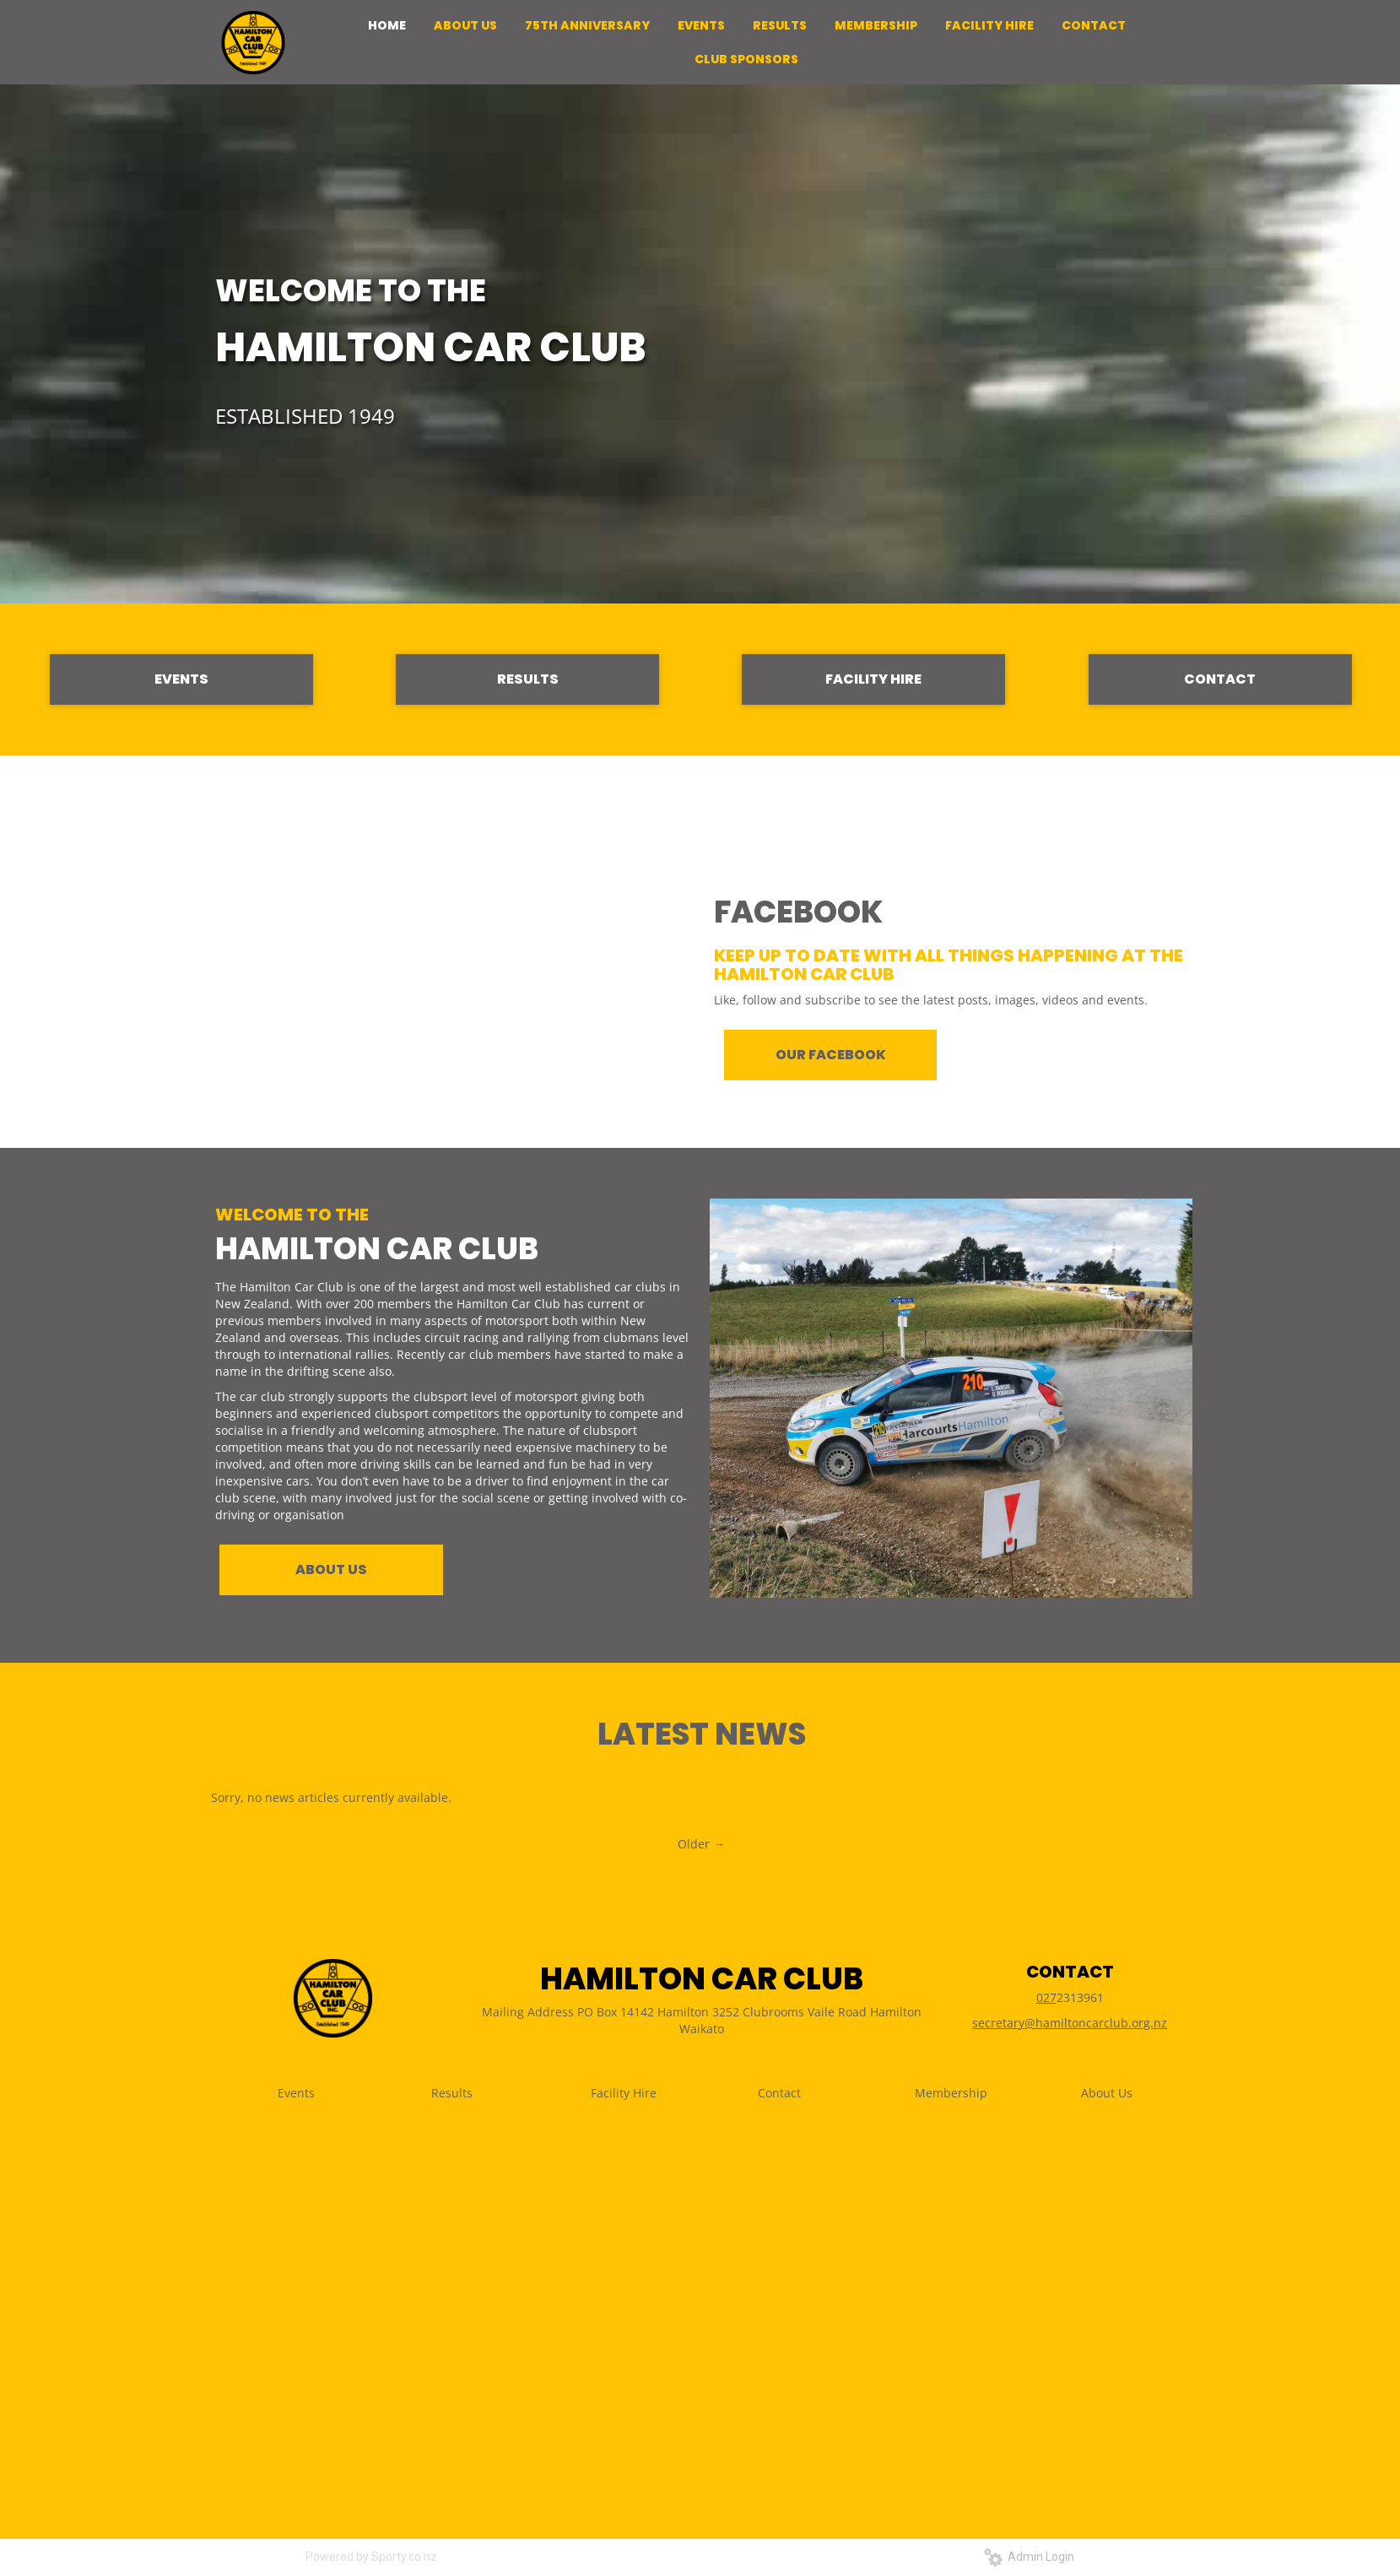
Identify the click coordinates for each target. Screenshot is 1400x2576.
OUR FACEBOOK (831, 1054)
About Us (1106, 2093)
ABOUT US (331, 1569)
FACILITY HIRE (873, 679)
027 (1046, 1997)
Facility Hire (624, 2093)
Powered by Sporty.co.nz (371, 2556)
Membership (951, 2093)
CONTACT (1220, 679)
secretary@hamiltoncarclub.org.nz (1069, 2023)
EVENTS (181, 679)
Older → (701, 1844)
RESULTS (528, 679)
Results (452, 2093)
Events (296, 2093)
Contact (779, 2093)
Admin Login (1029, 2556)
